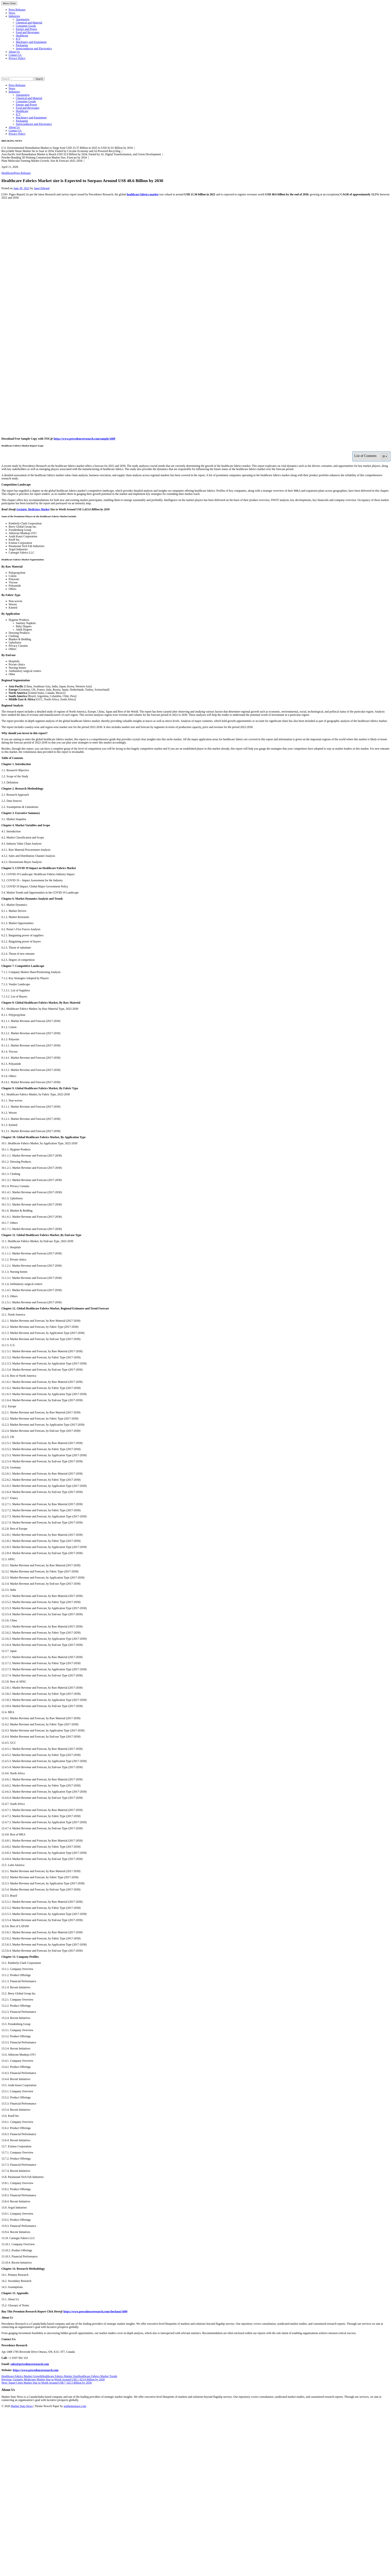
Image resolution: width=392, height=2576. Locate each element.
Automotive (22, 19)
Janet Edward (41, 188)
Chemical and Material (29, 22)
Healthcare (22, 35)
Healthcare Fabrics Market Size (60, 2376)
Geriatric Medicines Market (33, 509)
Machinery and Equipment (31, 42)
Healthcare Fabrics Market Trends (97, 2376)
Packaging (22, 45)
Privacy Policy (17, 58)
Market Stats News (22, 2406)
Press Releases (17, 9)
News (12, 12)
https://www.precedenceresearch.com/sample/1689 (84, 438)
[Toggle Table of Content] (382, 456)
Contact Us (15, 54)
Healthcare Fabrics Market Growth (21, 2376)
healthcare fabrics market (143, 194)
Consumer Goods (26, 25)
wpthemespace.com (75, 2406)
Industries (14, 16)
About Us (14, 51)
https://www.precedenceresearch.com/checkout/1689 (95, 2311)
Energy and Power (26, 29)
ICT (18, 38)
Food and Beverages (27, 32)
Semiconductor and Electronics (34, 48)
